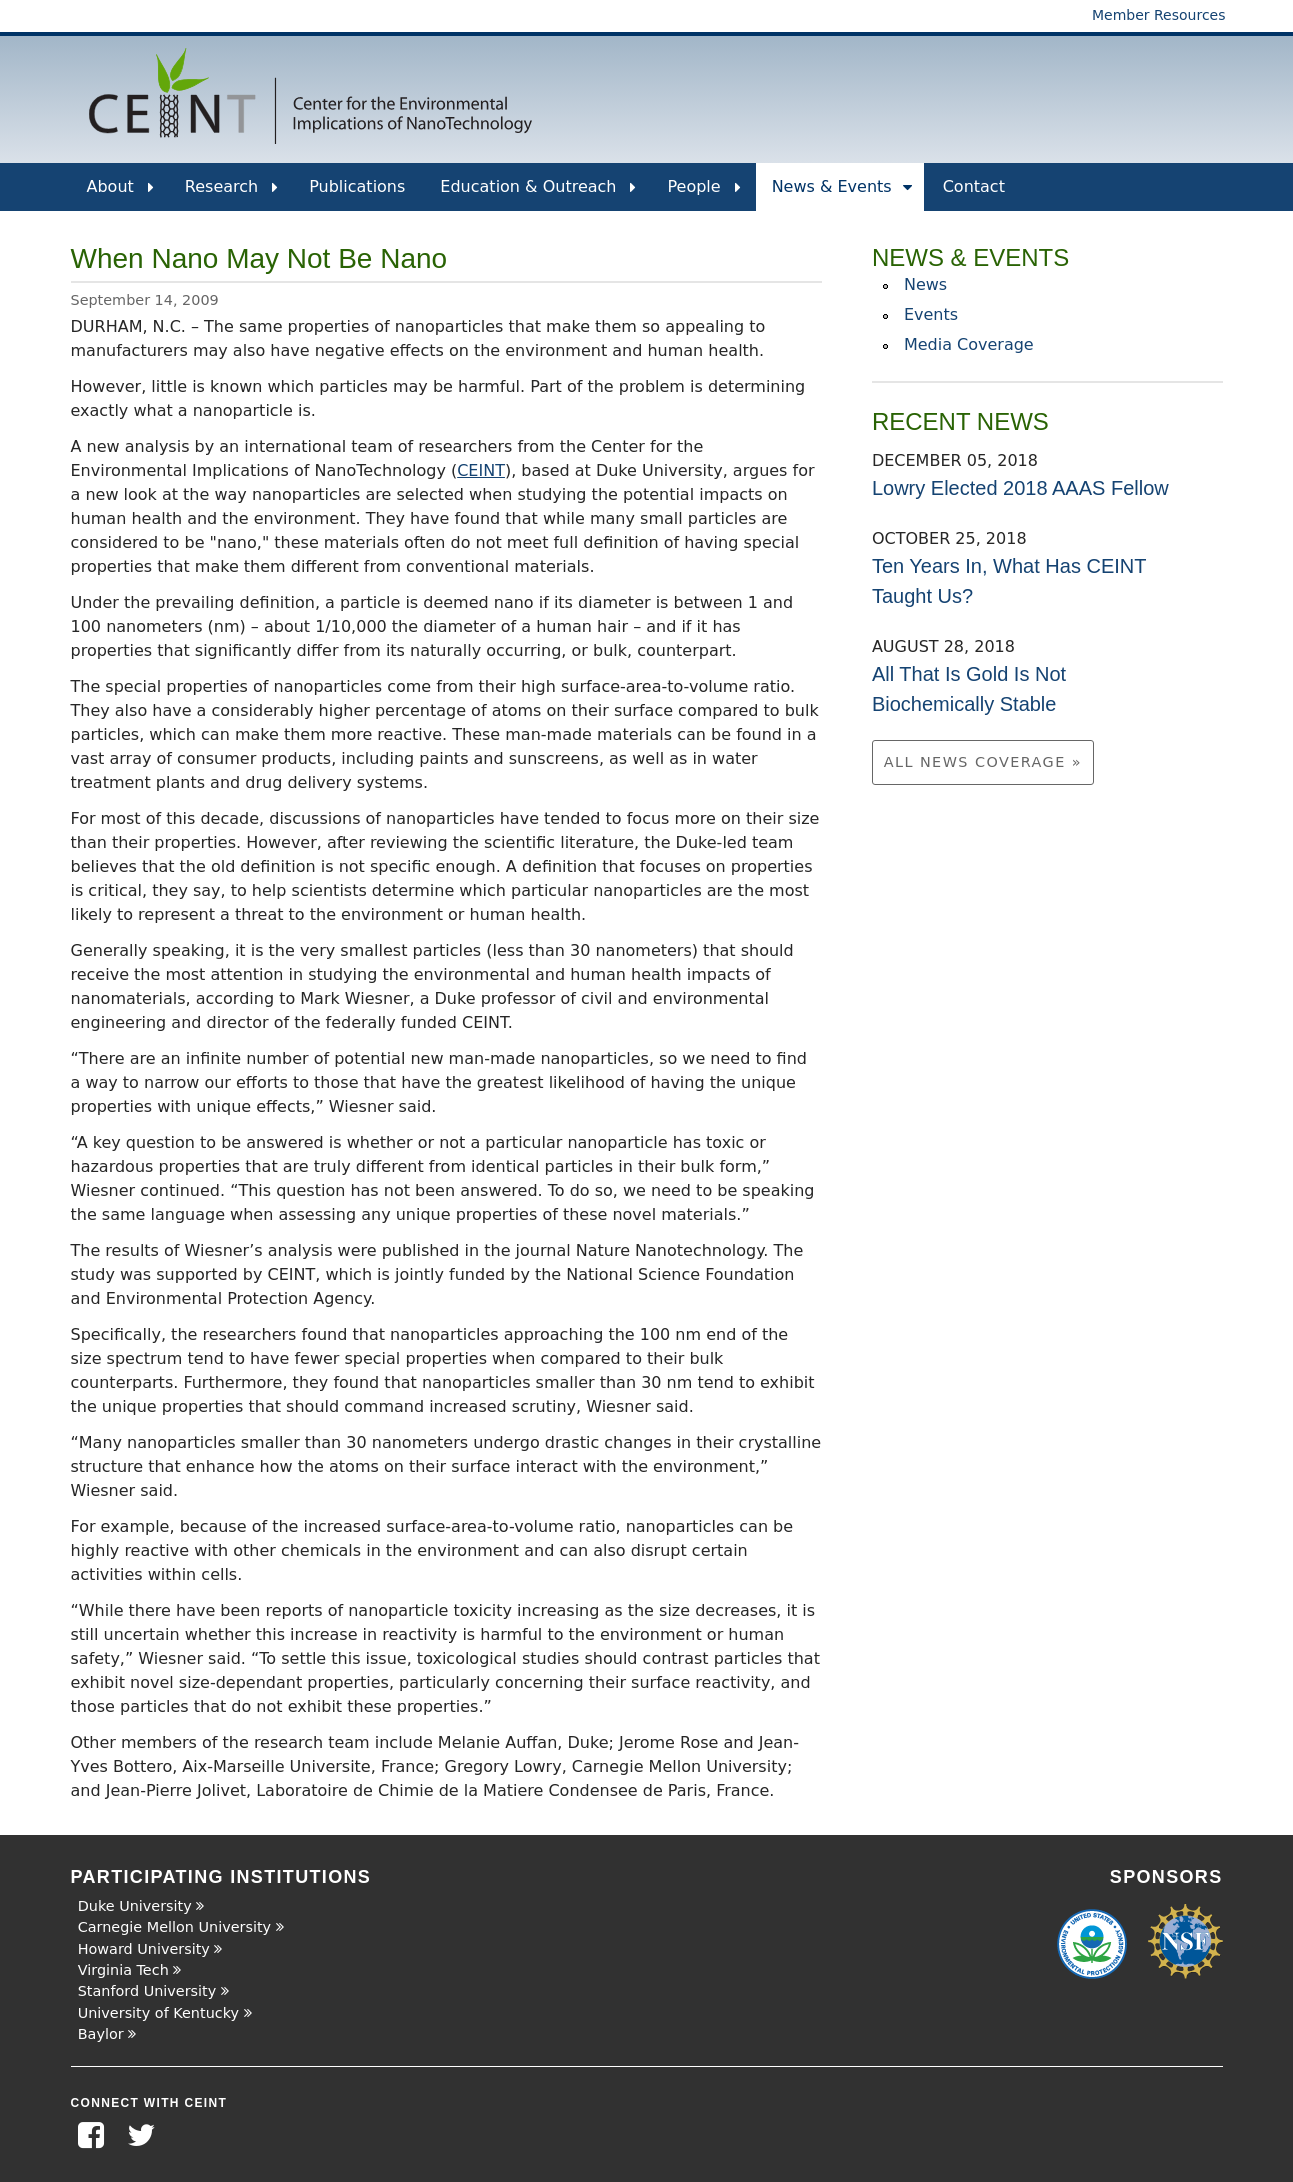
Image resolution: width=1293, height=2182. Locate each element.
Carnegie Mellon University (174, 1927)
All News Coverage (978, 762)
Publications (357, 186)
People (703, 194)
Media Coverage (969, 344)
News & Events (842, 194)
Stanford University (147, 1991)
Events (931, 314)
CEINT (481, 470)
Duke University (135, 1906)
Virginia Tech (123, 1970)
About (120, 194)
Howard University (144, 1949)
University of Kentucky (158, 2013)
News (925, 284)
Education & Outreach (538, 194)
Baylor (101, 2034)
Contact (974, 186)
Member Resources (1159, 15)
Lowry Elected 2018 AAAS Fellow (1020, 488)
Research (231, 194)
